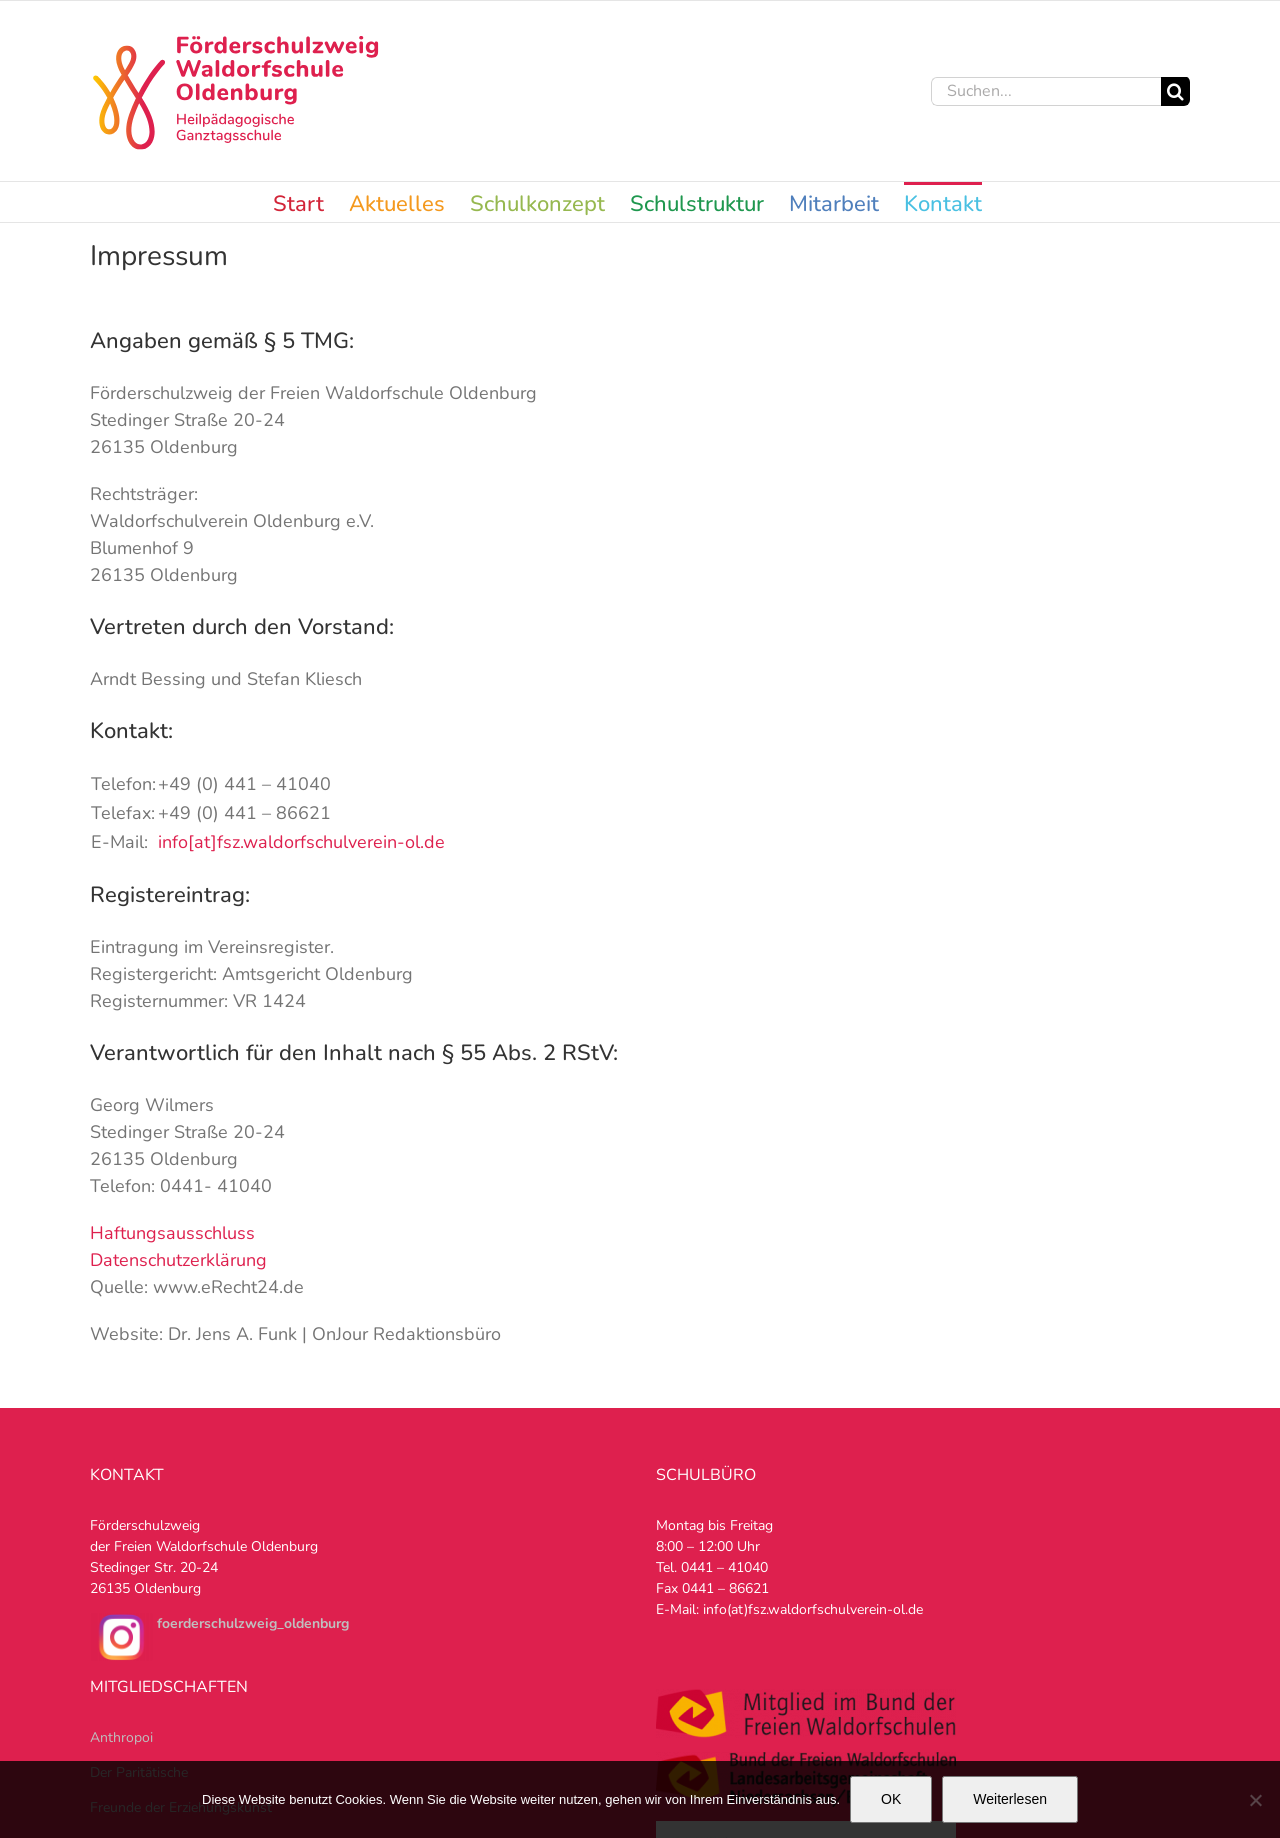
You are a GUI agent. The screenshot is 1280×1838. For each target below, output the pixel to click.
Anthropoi (121, 1737)
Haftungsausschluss (172, 1233)
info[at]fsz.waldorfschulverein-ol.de (301, 842)
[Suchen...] (1046, 91)
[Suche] (1175, 91)
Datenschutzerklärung (178, 1260)
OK (891, 1799)
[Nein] (1255, 1800)
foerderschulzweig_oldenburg (253, 1623)
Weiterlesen (1010, 1799)
